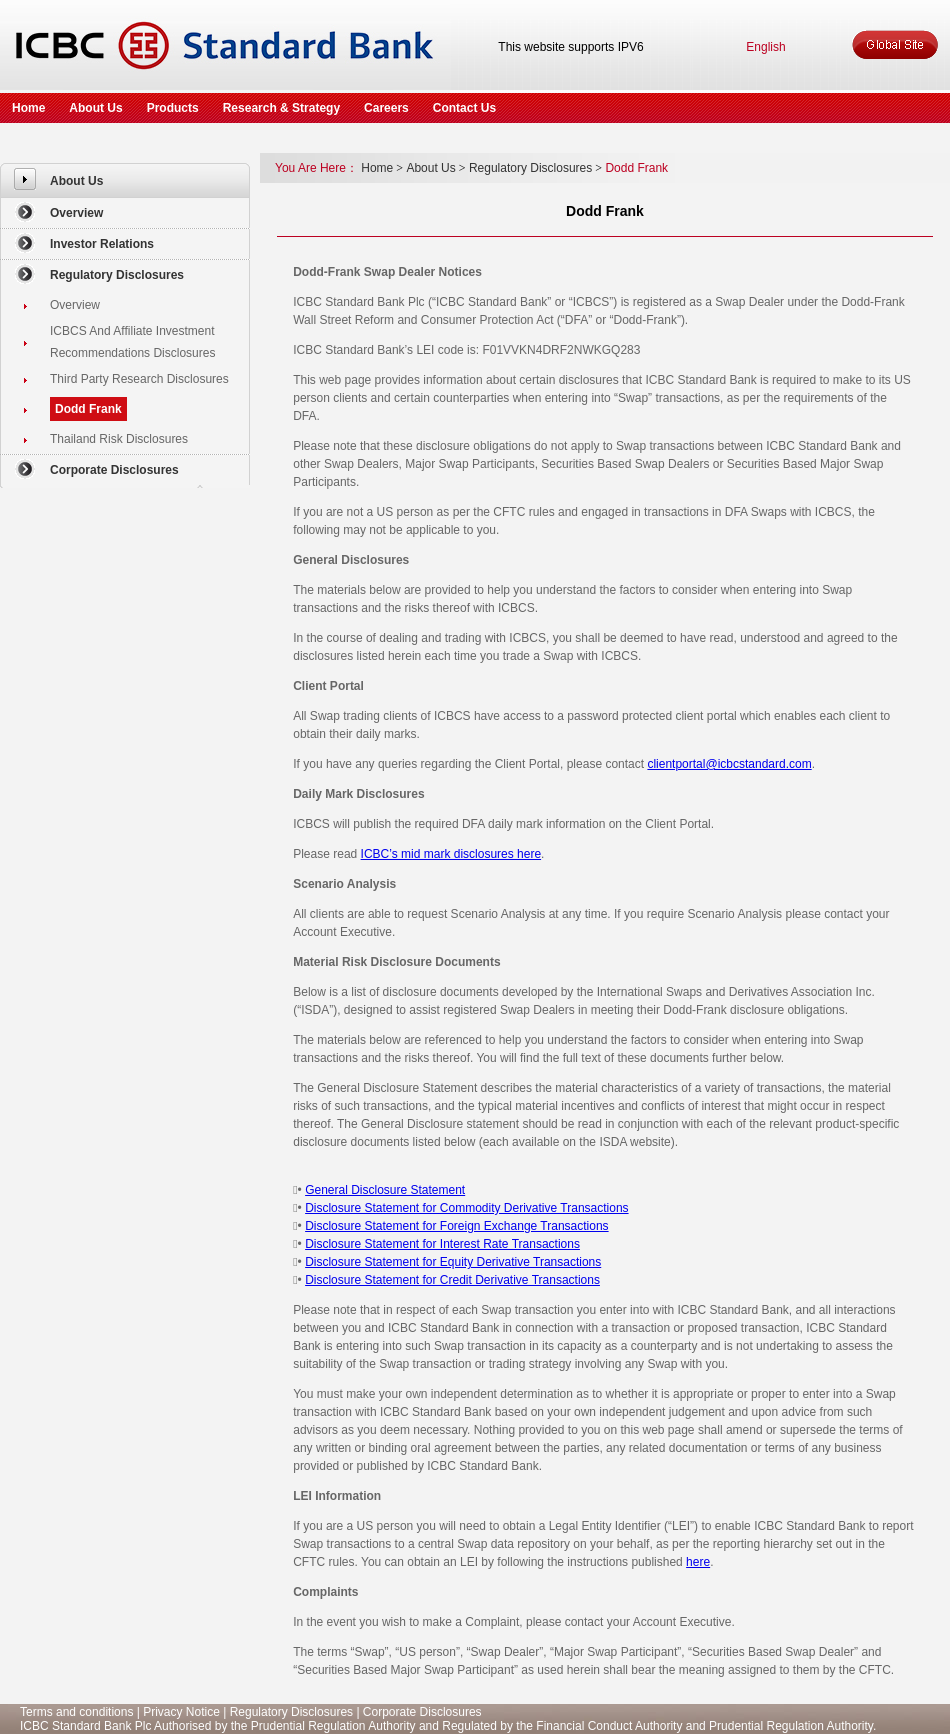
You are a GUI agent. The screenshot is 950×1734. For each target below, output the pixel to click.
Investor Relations (102, 244)
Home (28, 108)
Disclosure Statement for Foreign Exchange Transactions (456, 1226)
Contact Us (464, 108)
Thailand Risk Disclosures (119, 439)
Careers (386, 108)
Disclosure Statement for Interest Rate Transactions (442, 1244)
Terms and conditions (76, 1712)
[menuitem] (125, 180)
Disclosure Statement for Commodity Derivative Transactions (466, 1208)
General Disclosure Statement (385, 1190)
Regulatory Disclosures (117, 275)
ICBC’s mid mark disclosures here (451, 854)
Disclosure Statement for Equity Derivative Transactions (453, 1262)
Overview (76, 213)
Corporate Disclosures (114, 470)
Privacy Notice (181, 1712)
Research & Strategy (281, 108)
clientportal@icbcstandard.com (729, 764)
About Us (95, 108)
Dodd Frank (88, 409)
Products (173, 108)
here (698, 1562)
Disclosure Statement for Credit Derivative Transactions (452, 1280)
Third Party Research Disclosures (139, 379)
